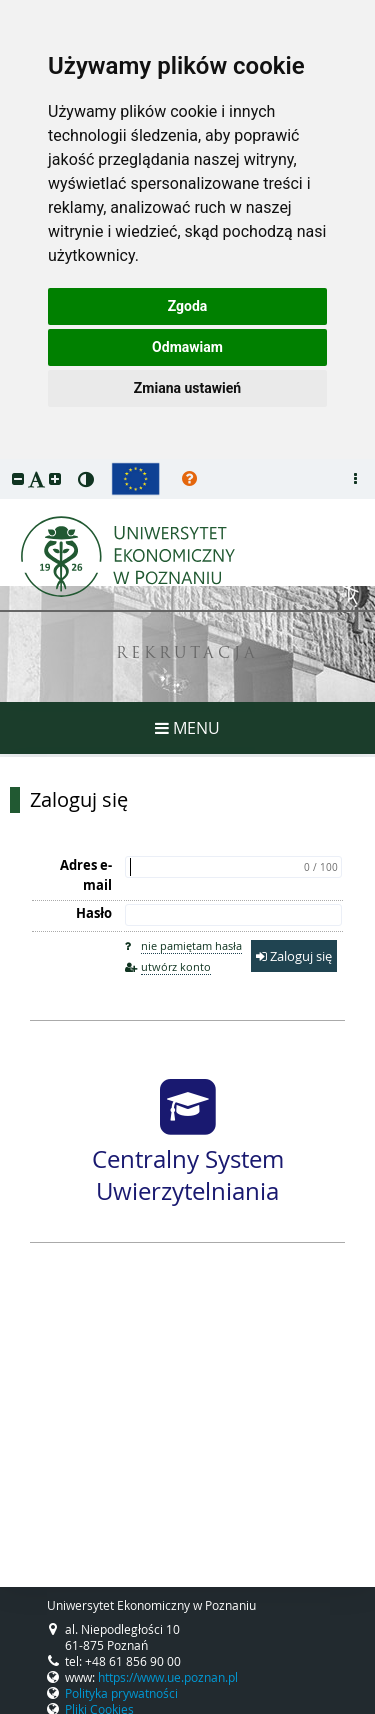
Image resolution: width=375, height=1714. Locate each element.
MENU (187, 728)
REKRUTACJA (187, 654)
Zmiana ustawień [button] (187, 388)
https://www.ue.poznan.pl (168, 1677)
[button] (18, 478)
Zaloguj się (79, 800)
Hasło (94, 913)
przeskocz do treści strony (5, 464)
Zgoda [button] (188, 306)
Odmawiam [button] (187, 347)
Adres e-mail (86, 875)
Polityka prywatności (121, 1693)
